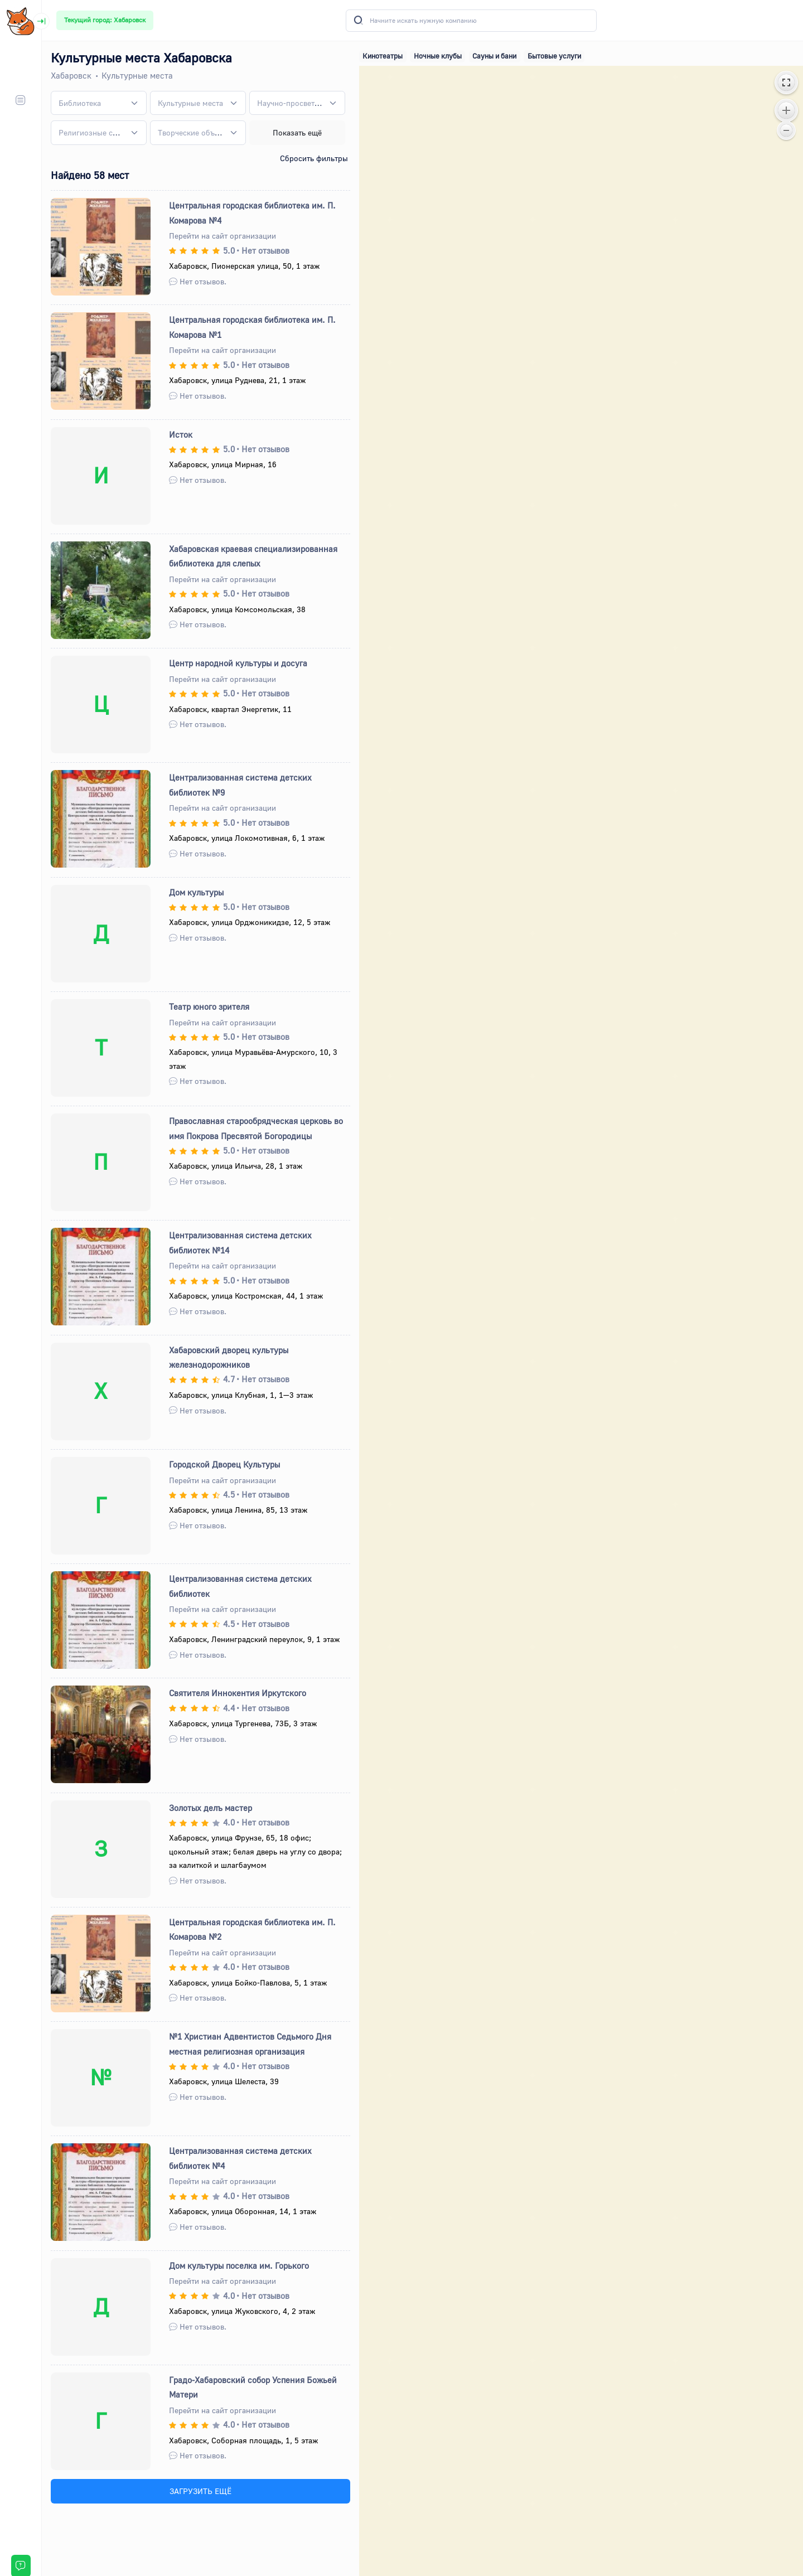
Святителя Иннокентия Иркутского (237, 1693)
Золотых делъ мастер (210, 1808)
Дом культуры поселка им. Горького (239, 2265)
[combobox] (99, 103)
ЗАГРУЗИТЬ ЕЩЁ (200, 2491)
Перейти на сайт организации (222, 235)
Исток (180, 434)
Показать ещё (297, 132)
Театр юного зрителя (209, 1006)
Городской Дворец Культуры (224, 1464)
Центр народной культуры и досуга (238, 663)
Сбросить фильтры (314, 158)
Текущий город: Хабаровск (105, 20)
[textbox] (80, 103)
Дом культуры (196, 892)
